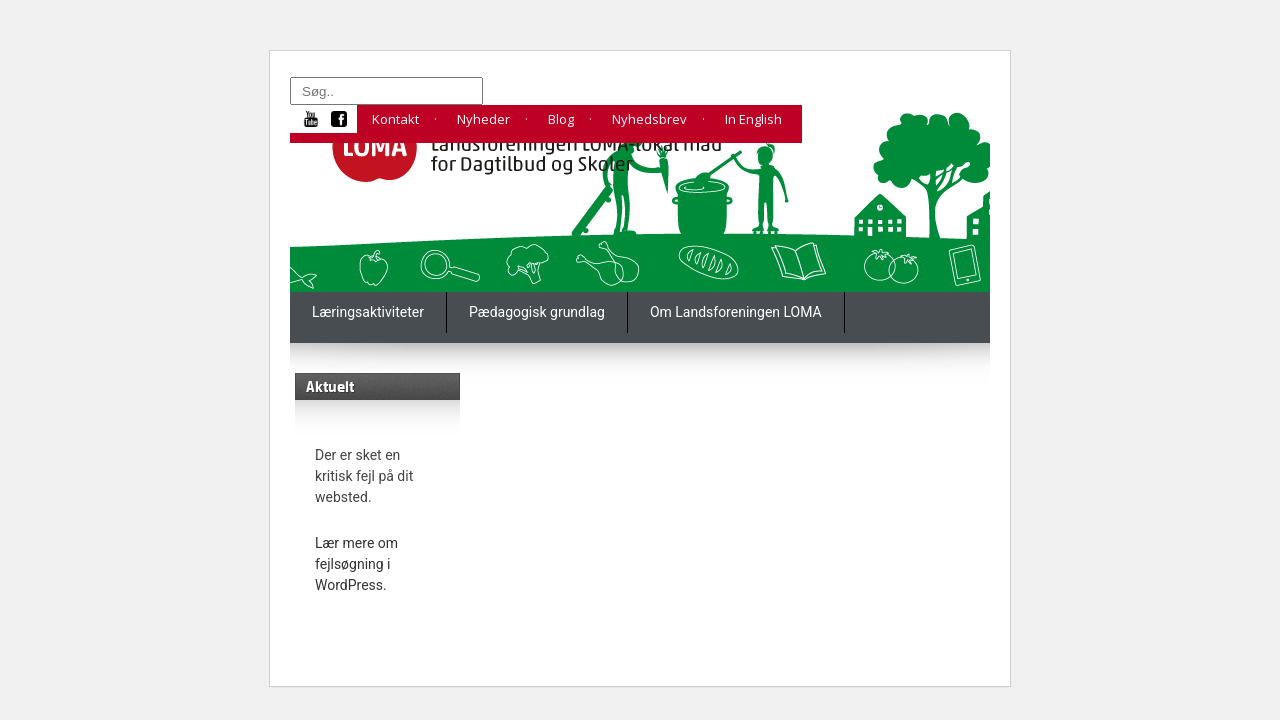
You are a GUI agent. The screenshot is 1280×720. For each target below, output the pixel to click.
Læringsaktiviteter (368, 312)
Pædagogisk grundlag (537, 312)
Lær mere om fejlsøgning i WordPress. (356, 564)
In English (753, 119)
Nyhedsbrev (649, 119)
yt (318, 119)
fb (344, 119)
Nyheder (483, 119)
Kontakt (395, 119)
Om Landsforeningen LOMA (736, 312)
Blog (561, 119)
